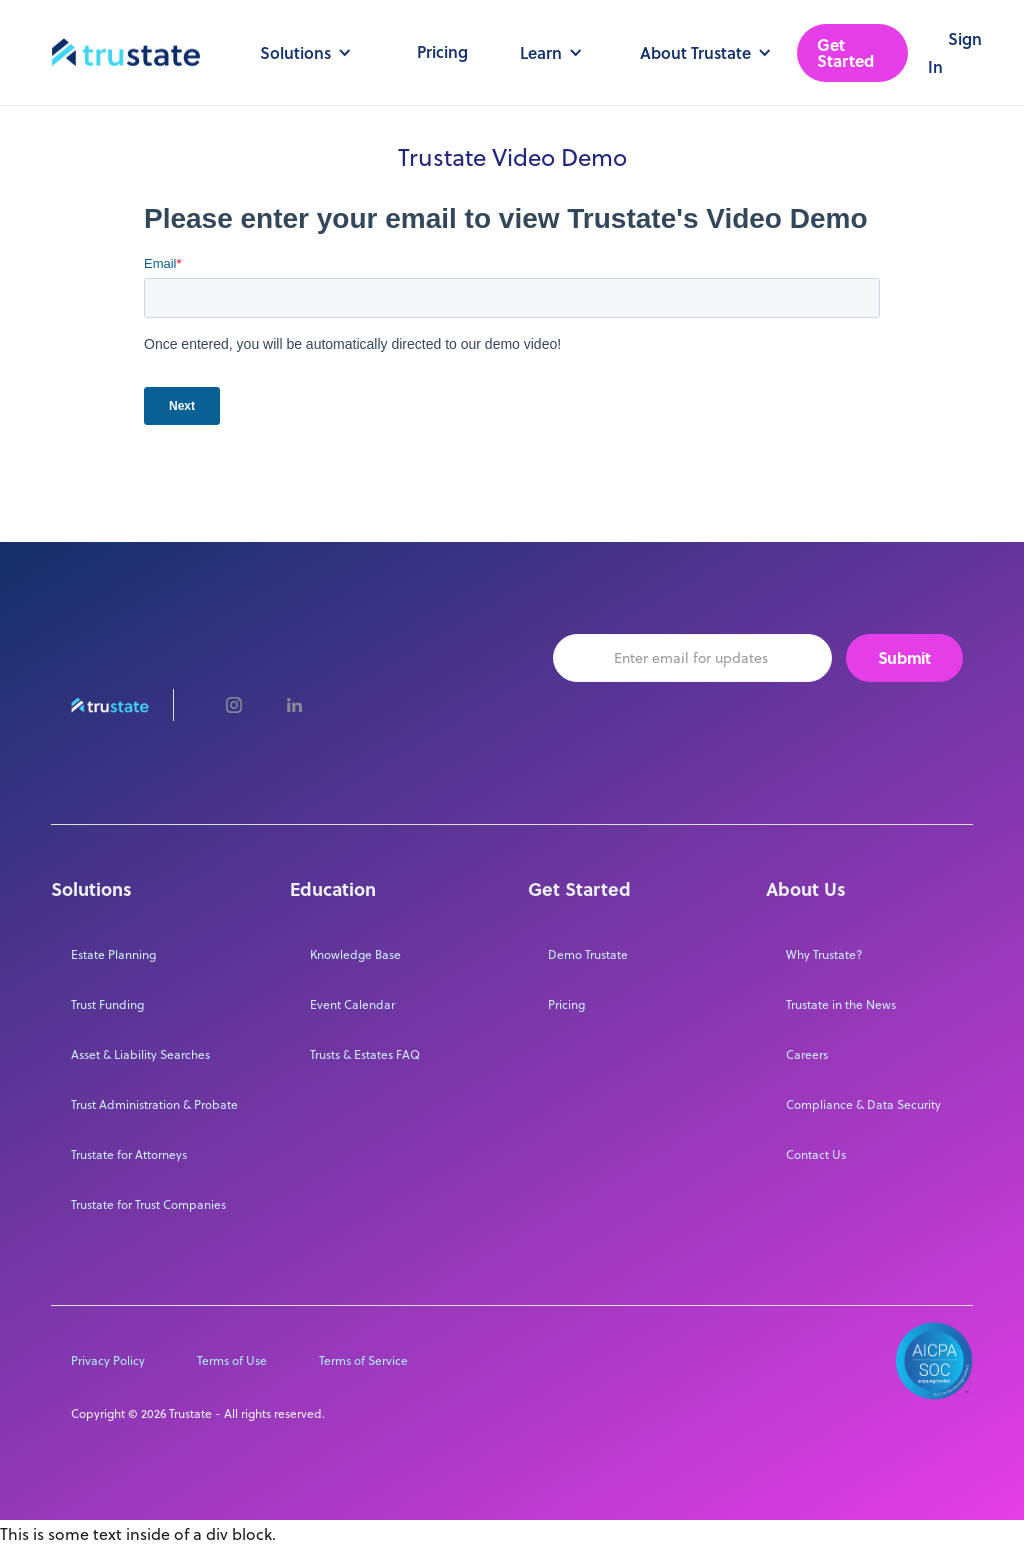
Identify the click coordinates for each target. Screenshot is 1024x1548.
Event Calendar (352, 1004)
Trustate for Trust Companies (148, 1204)
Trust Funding (107, 1004)
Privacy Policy (108, 1360)
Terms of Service (363, 1360)
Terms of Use (232, 1360)
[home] (126, 53)
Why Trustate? (824, 954)
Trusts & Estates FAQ (365, 1054)
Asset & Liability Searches (140, 1054)
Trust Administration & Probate (154, 1104)
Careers (807, 1054)
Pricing (442, 51)
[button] (302, 53)
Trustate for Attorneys (129, 1154)
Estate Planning (113, 954)
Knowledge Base (355, 954)
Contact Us (816, 1154)
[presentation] (705, 729)
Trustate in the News (841, 1004)
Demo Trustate (588, 954)
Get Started (845, 52)
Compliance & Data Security (863, 1104)
